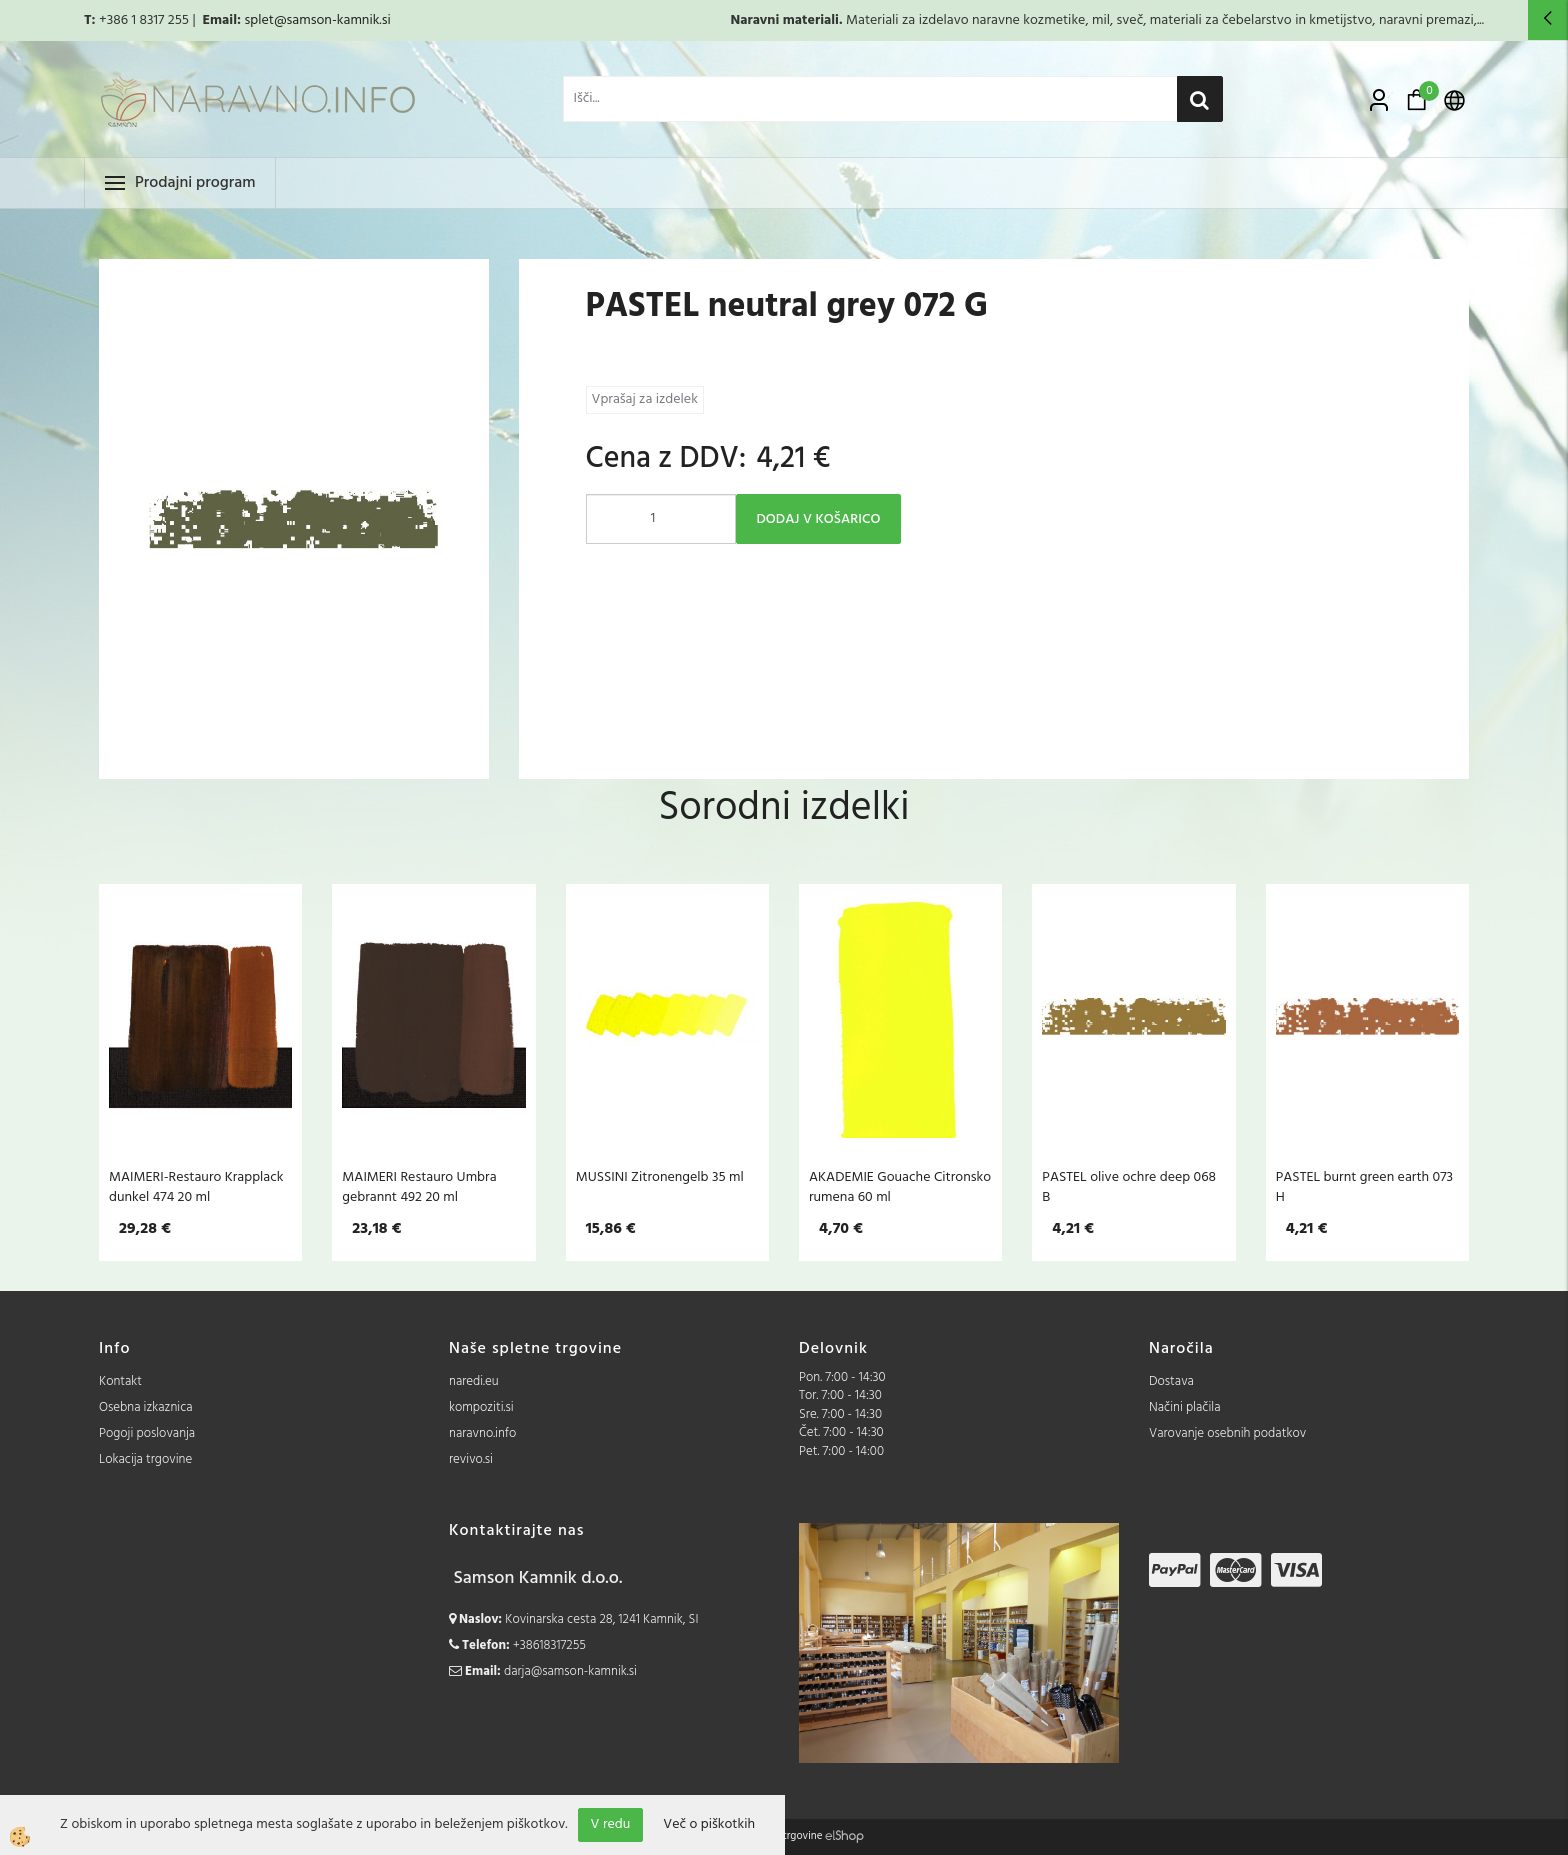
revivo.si (471, 1459)
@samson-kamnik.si (332, 20)
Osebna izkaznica (146, 1407)
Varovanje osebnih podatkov (1227, 1433)
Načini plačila (1185, 1407)
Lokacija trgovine (145, 1459)
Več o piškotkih (709, 1825)
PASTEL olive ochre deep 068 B (1129, 1187)
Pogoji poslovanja (147, 1433)
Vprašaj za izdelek (645, 399)
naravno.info (482, 1433)
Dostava (1171, 1381)
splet (258, 20)
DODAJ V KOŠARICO (819, 519)
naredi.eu (474, 1381)
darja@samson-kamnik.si (570, 1671)
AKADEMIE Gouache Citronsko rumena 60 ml (900, 1187)
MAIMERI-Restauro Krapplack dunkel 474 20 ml (196, 1187)
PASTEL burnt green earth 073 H (1364, 1187)
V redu (611, 1824)
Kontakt (120, 1381)
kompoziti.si (481, 1407)
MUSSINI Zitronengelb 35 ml (660, 1177)
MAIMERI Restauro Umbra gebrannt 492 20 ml (419, 1187)
